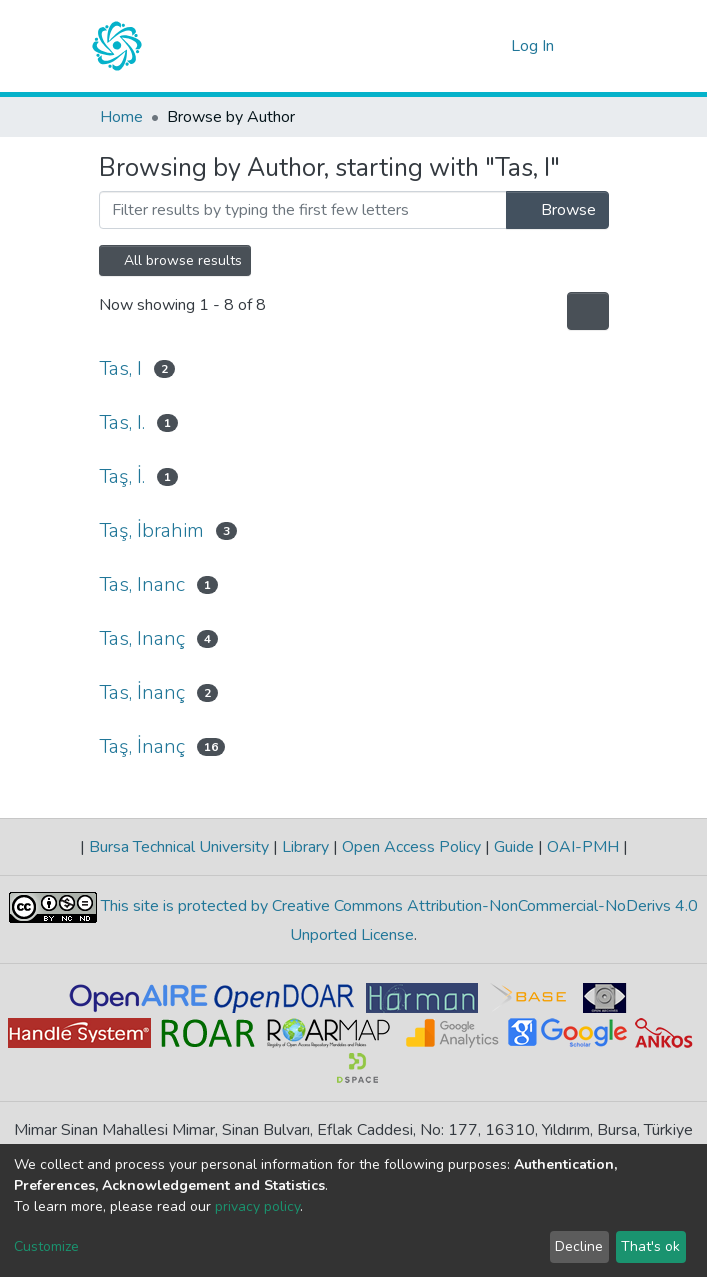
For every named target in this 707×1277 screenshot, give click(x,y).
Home (121, 117)
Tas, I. (122, 422)
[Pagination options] (588, 311)
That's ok (650, 1246)
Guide (514, 847)
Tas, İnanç (142, 692)
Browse (557, 210)
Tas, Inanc (142, 584)
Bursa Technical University (179, 847)
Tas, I (120, 368)
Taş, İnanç (142, 746)
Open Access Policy (411, 847)
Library (305, 847)
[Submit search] (463, 46)
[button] (492, 46)
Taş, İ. (122, 476)
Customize (46, 1246)
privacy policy (257, 1206)
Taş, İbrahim (151, 530)
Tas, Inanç (142, 638)
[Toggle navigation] (596, 46)
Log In (533, 46)
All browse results (175, 260)
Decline (579, 1246)
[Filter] (303, 210)
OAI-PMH (583, 847)
